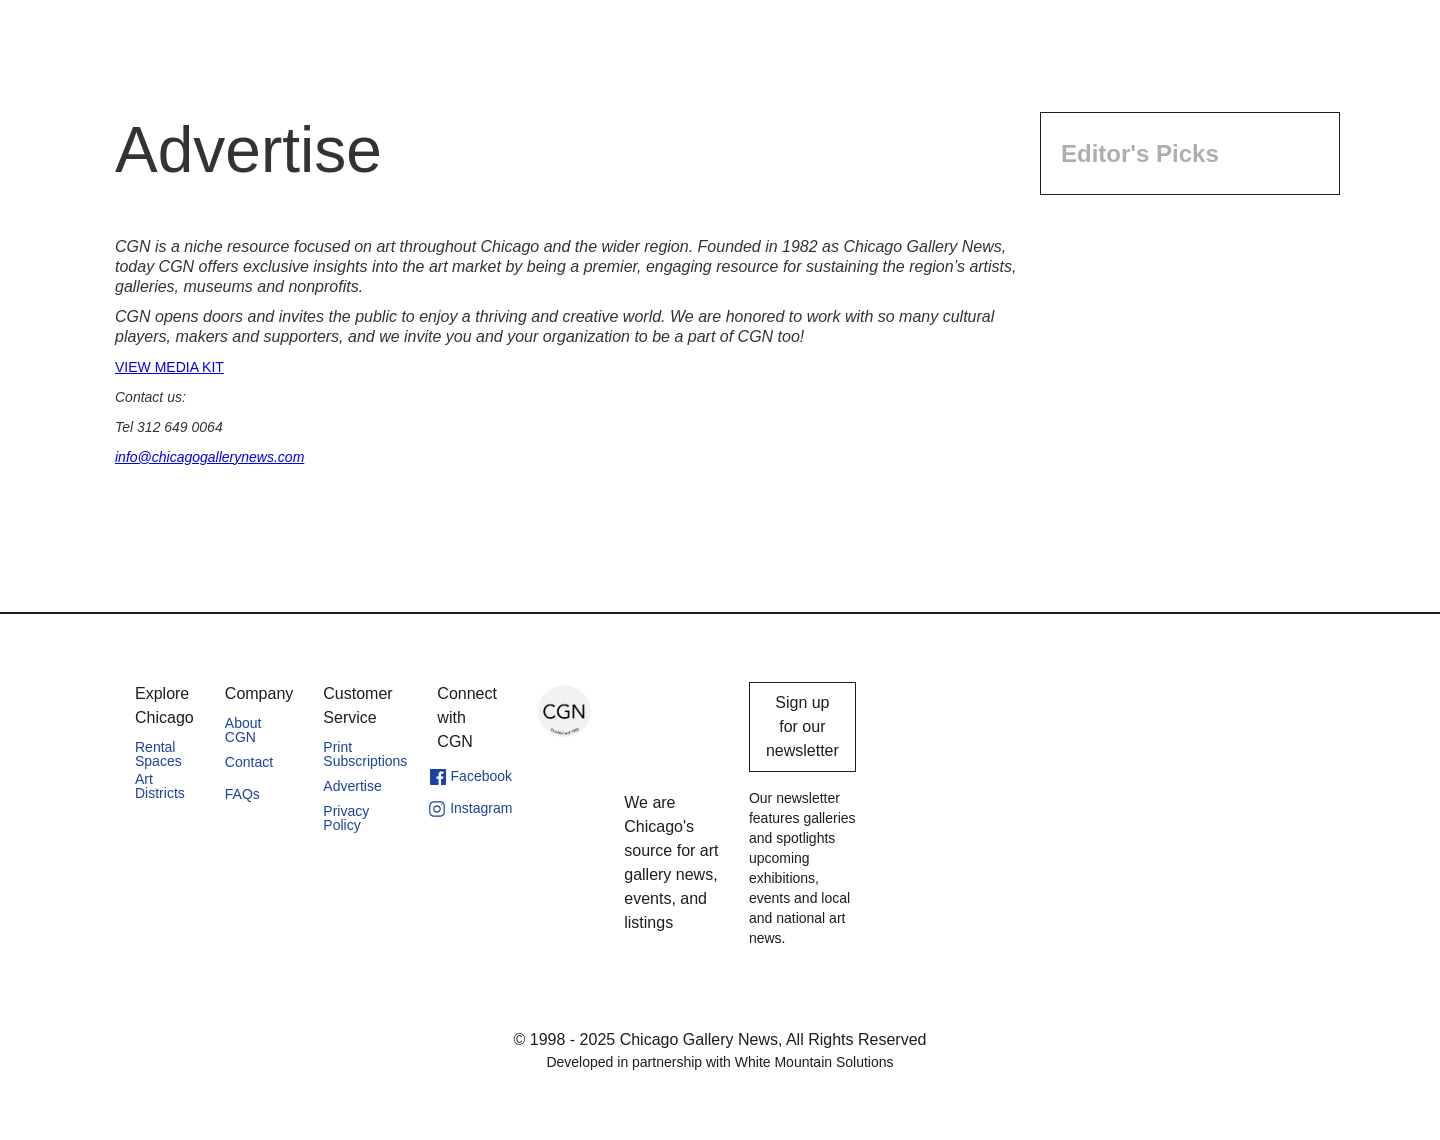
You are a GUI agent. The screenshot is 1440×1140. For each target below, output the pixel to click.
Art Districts (160, 786)
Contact (249, 762)
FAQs (242, 794)
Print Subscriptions (365, 754)
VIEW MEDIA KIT (169, 367)
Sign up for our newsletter (802, 726)
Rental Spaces (158, 754)
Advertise (352, 786)
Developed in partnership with (719, 1062)
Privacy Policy (346, 818)
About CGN (243, 730)
